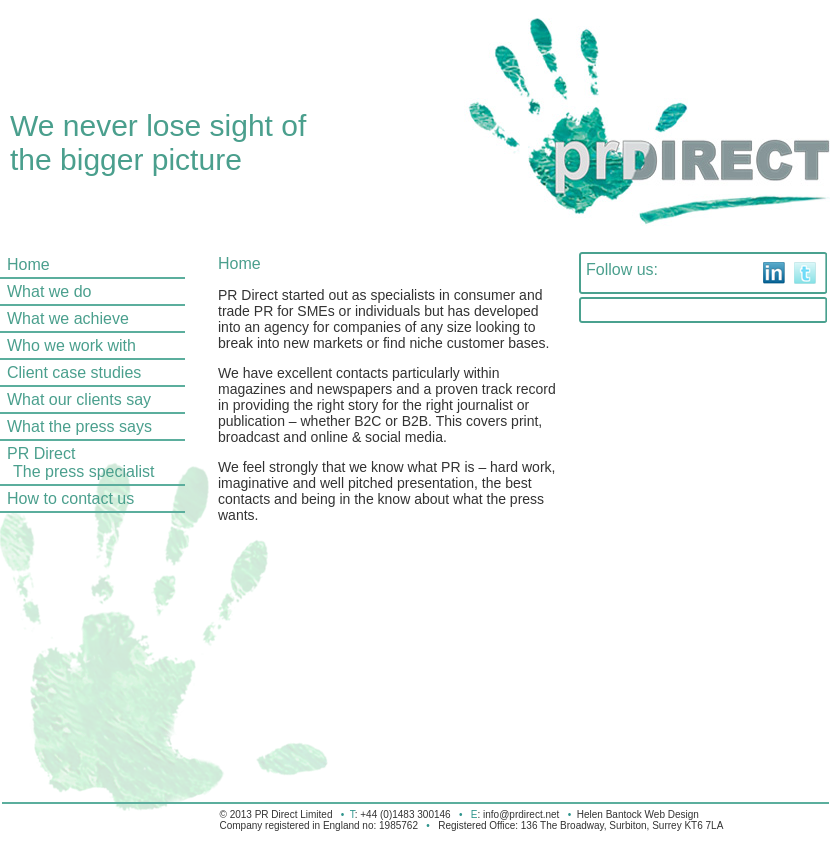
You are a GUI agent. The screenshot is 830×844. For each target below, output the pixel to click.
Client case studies (74, 372)
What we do (49, 291)
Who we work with (71, 345)
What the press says (79, 426)
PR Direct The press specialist (77, 462)
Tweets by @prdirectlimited (679, 309)
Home (28, 264)
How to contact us (70, 498)
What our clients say (79, 399)
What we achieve (68, 318)
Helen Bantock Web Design (638, 814)
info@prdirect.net (521, 814)
